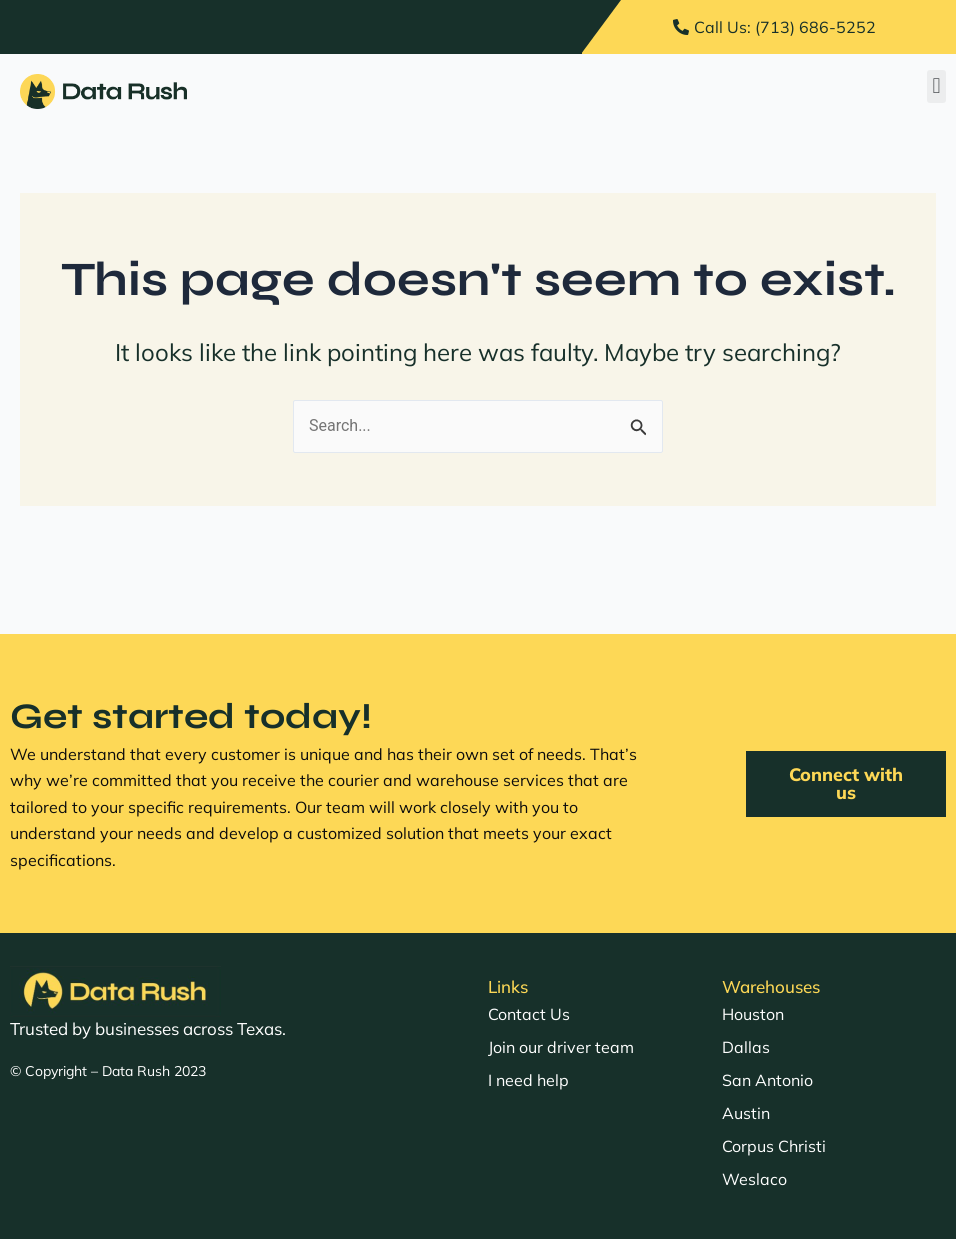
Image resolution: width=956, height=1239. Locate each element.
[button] (936, 86)
